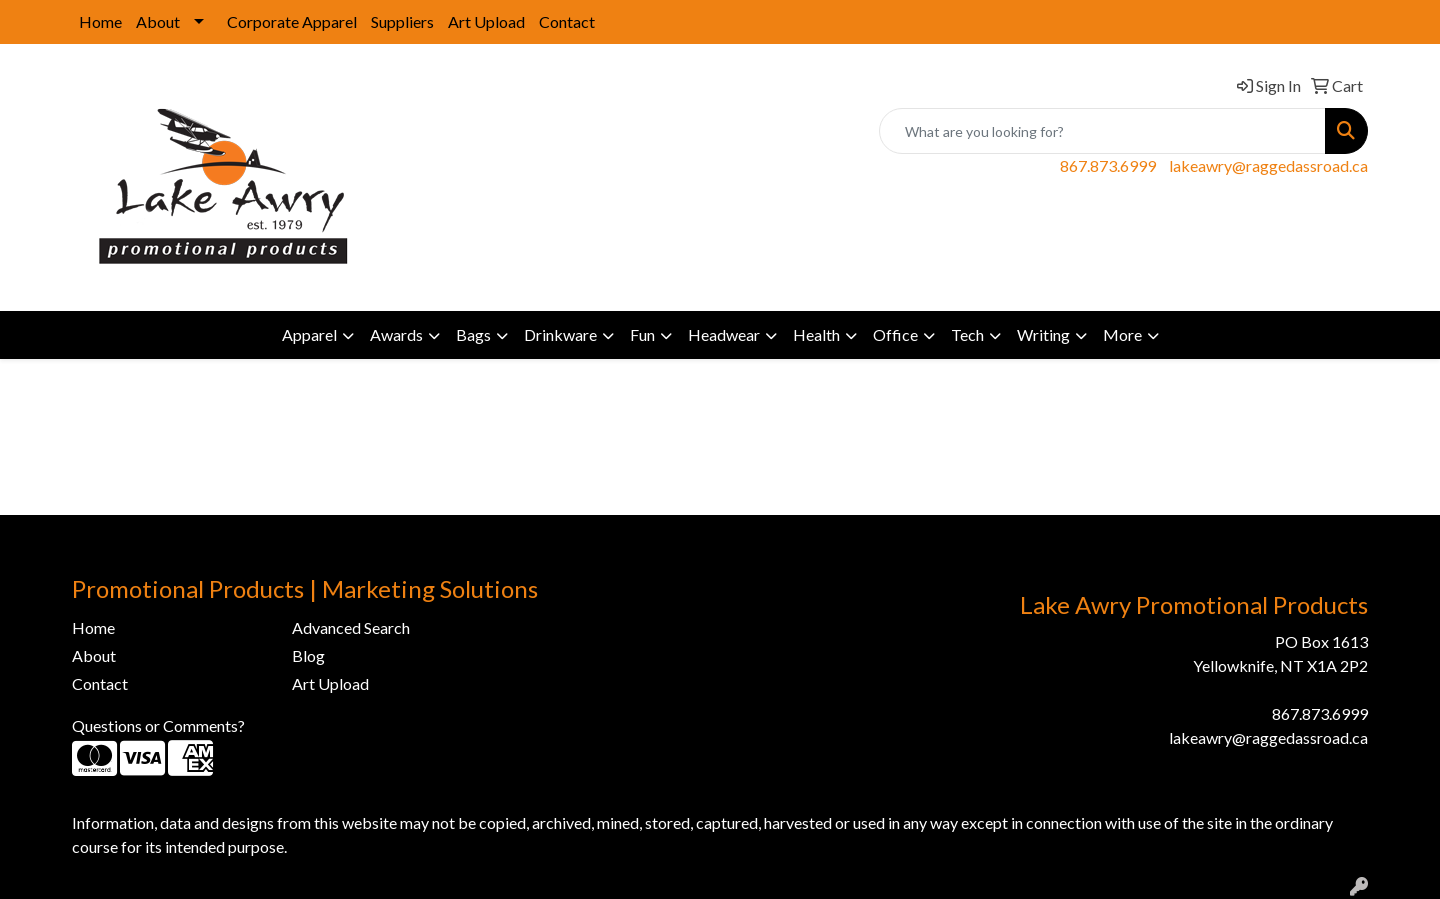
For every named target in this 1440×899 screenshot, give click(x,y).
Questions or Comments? (158, 725)
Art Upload (486, 21)
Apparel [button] (309, 334)
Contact (567, 21)
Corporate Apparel (292, 21)
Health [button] (816, 334)
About (158, 21)
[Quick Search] (1102, 131)
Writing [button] (1043, 334)
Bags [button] (473, 334)
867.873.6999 (1108, 165)
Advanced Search (351, 627)
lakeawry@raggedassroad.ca (1268, 165)
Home (100, 21)
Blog (308, 655)
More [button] (1122, 334)
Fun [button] (642, 334)
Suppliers (402, 21)
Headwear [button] (724, 334)
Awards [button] (396, 334)
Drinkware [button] (560, 334)
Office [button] (895, 334)
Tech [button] (967, 334)
